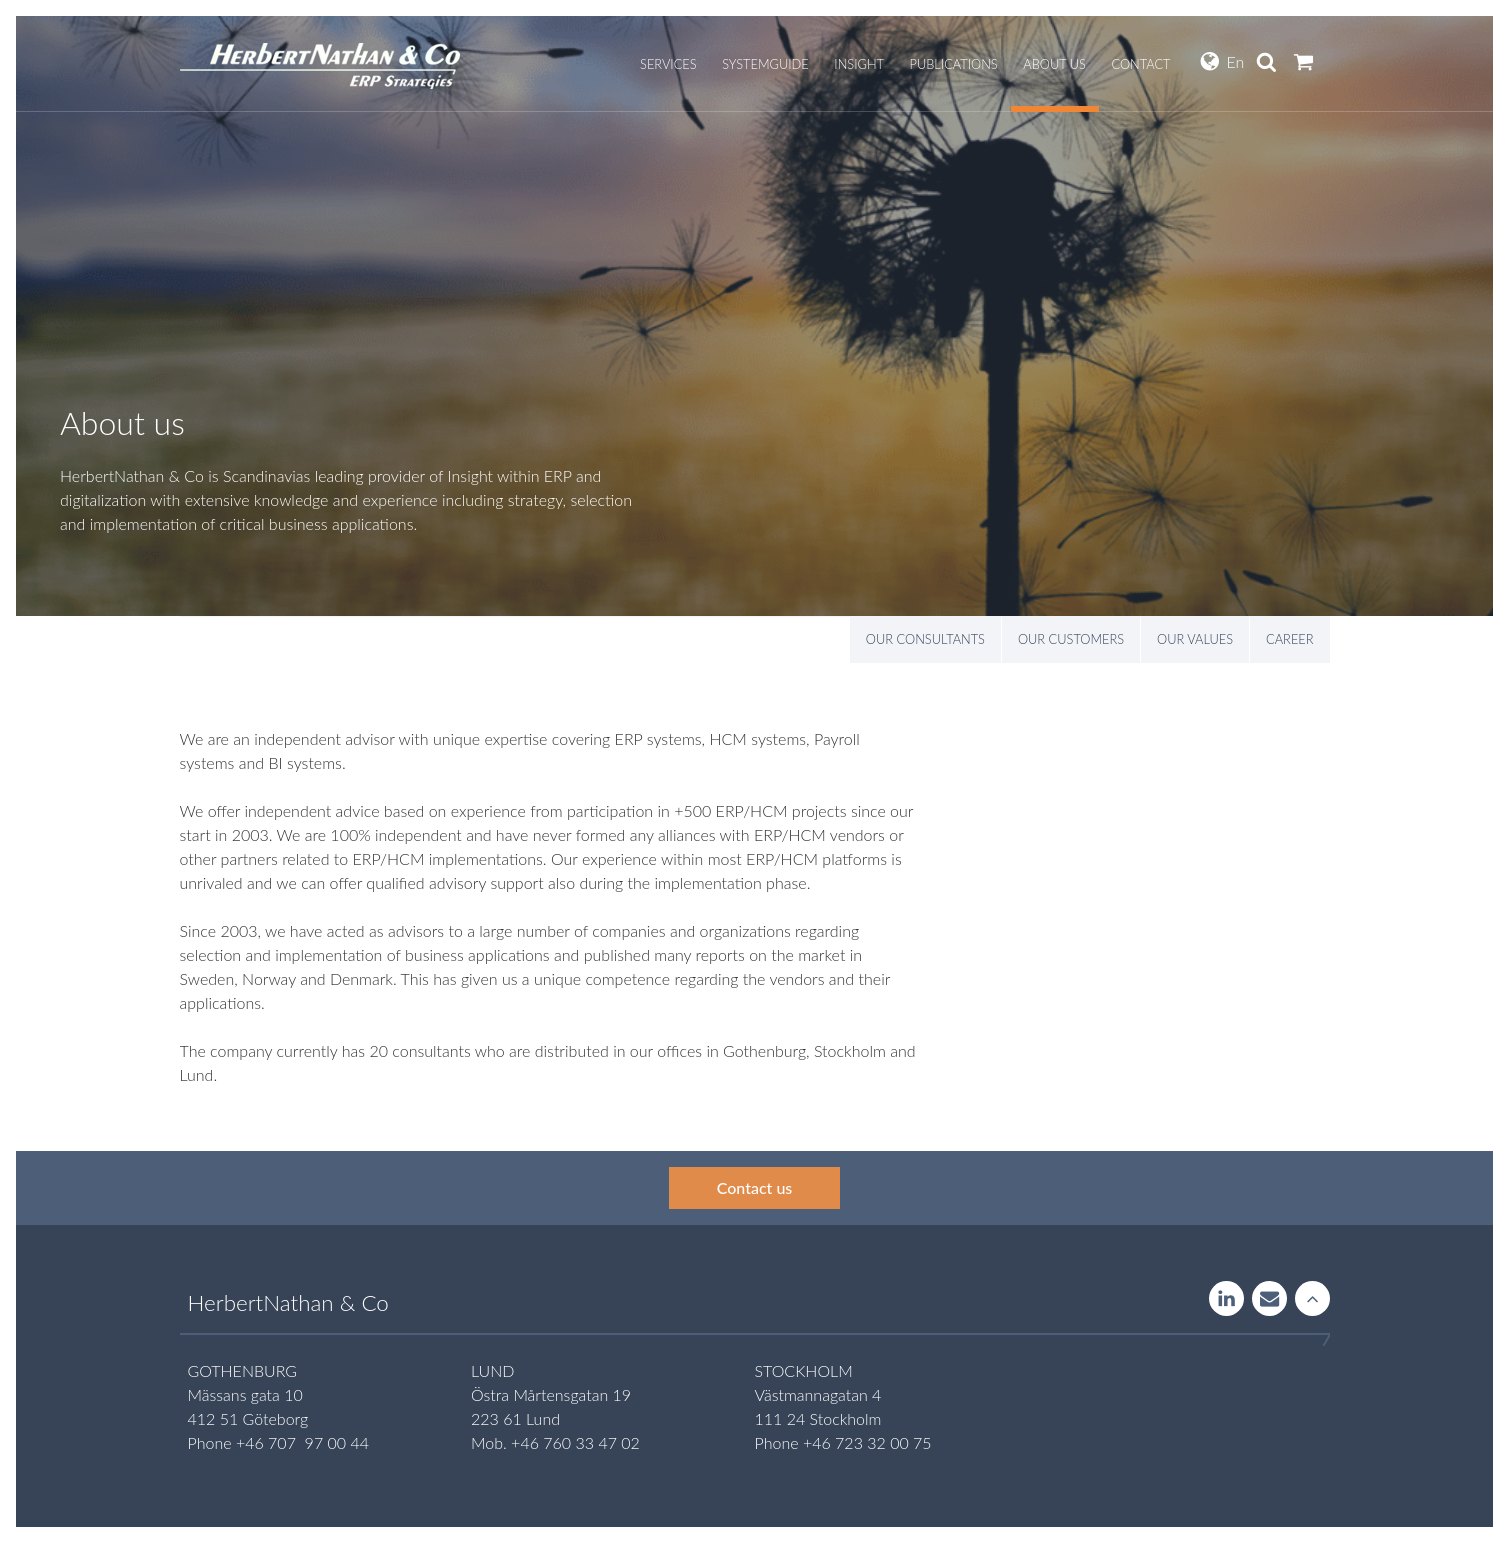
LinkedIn (1226, 1300)
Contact (1140, 64)
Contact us (755, 1187)
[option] (754, 316)
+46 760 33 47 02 (575, 1442)
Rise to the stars (1312, 1300)
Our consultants (925, 639)
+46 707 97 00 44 (302, 1442)
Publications (954, 64)
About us (1054, 64)
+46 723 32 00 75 (867, 1442)
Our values (1195, 639)
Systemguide (765, 64)
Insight (859, 64)
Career (1289, 639)
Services (668, 64)
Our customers (1071, 639)
